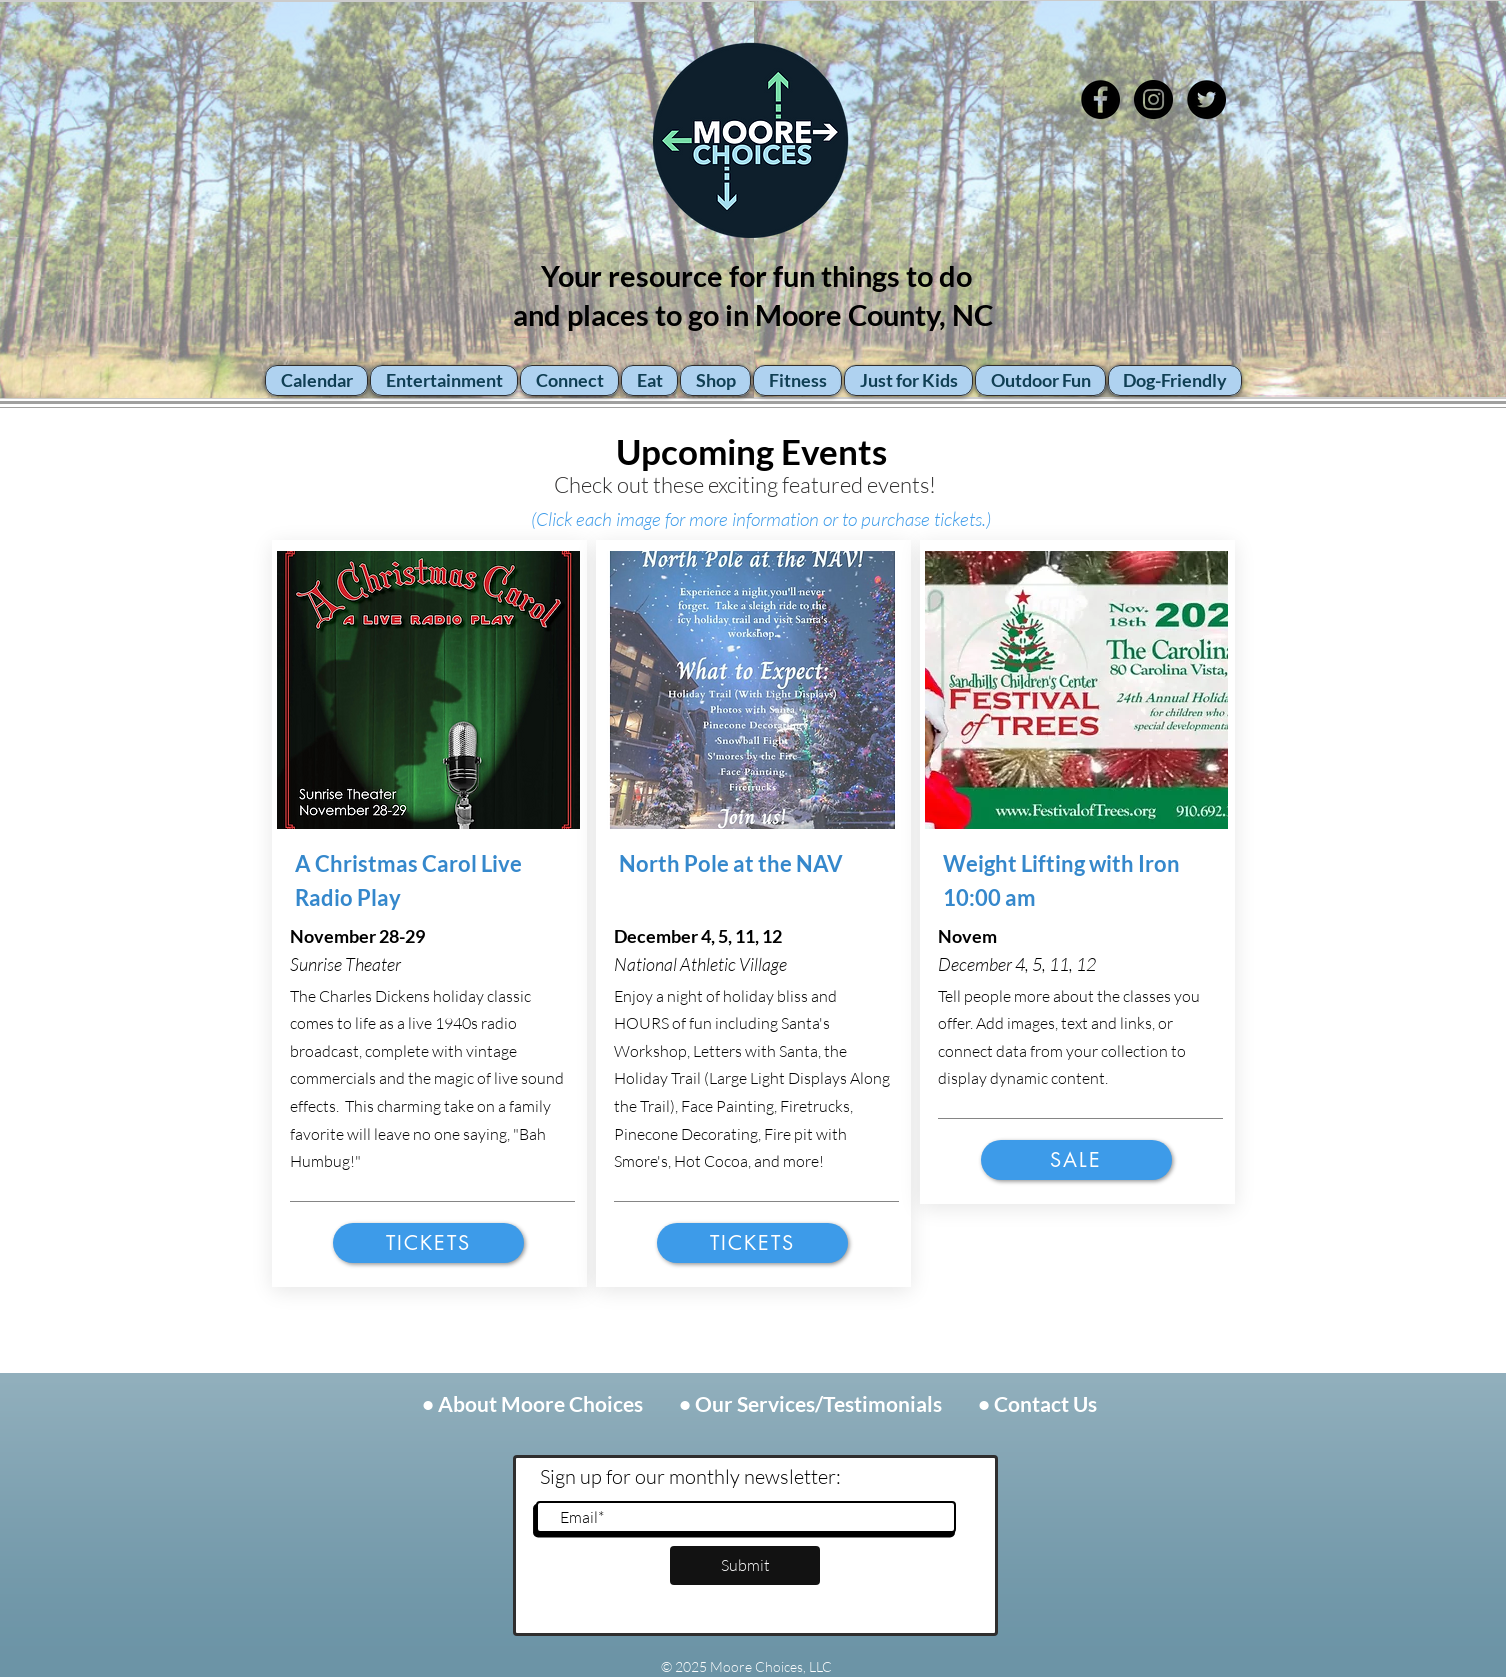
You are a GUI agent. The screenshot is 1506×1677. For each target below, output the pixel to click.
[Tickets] (428, 1243)
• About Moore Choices (534, 1403)
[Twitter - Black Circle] (1206, 99)
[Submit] (745, 1565)
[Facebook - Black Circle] (1100, 99)
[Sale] (1076, 1160)
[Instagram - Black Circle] (1153, 99)
